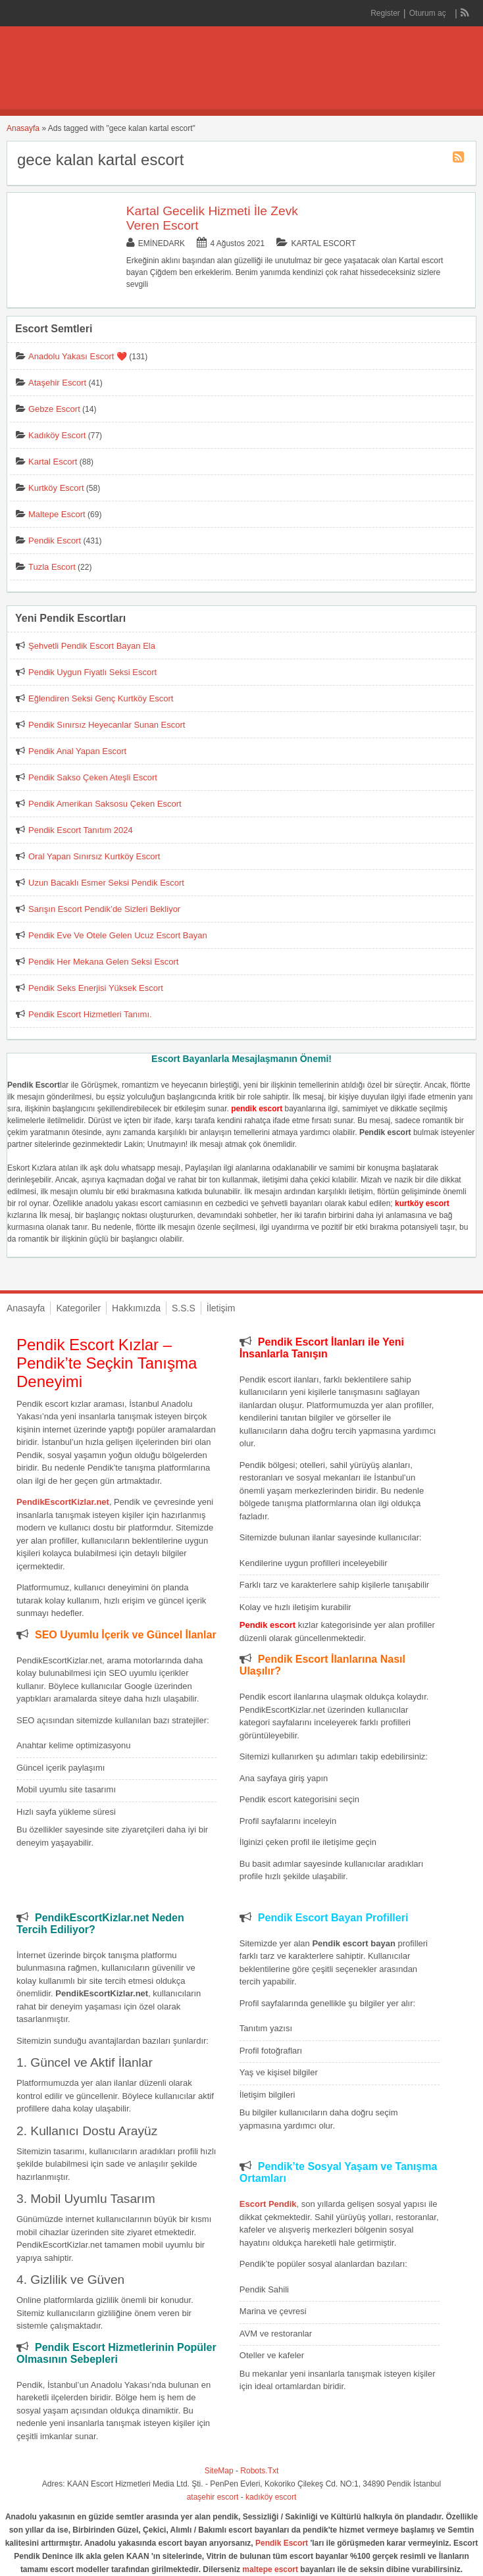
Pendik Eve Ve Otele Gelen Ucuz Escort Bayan (117, 935)
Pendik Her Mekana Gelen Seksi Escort (103, 962)
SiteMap (219, 2470)
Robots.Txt (259, 2470)
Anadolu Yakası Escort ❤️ (77, 356)
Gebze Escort (54, 409)
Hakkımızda (136, 1308)
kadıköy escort (270, 2497)
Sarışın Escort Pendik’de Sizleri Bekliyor (104, 909)
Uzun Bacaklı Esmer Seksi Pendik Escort (106, 883)
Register (385, 13)
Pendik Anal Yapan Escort (77, 751)
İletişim (221, 1308)
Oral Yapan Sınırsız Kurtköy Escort (94, 856)
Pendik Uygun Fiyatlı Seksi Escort (92, 672)
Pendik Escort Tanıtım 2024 (80, 830)
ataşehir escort (213, 2497)
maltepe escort (270, 2569)
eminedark (161, 243)
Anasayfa (23, 128)
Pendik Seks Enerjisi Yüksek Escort (95, 988)
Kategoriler (78, 1308)
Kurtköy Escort (56, 488)
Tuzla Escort (52, 567)
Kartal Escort (323, 243)
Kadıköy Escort (57, 435)
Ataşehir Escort (57, 383)
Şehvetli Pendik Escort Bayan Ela (91, 646)
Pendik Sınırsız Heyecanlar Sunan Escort (106, 725)
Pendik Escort (54, 540)
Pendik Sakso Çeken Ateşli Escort (92, 777)
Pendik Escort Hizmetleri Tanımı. (90, 1014)
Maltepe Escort (57, 514)
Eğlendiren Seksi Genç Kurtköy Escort (100, 698)
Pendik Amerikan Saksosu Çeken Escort (105, 804)
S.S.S (183, 1308)
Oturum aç (428, 13)
